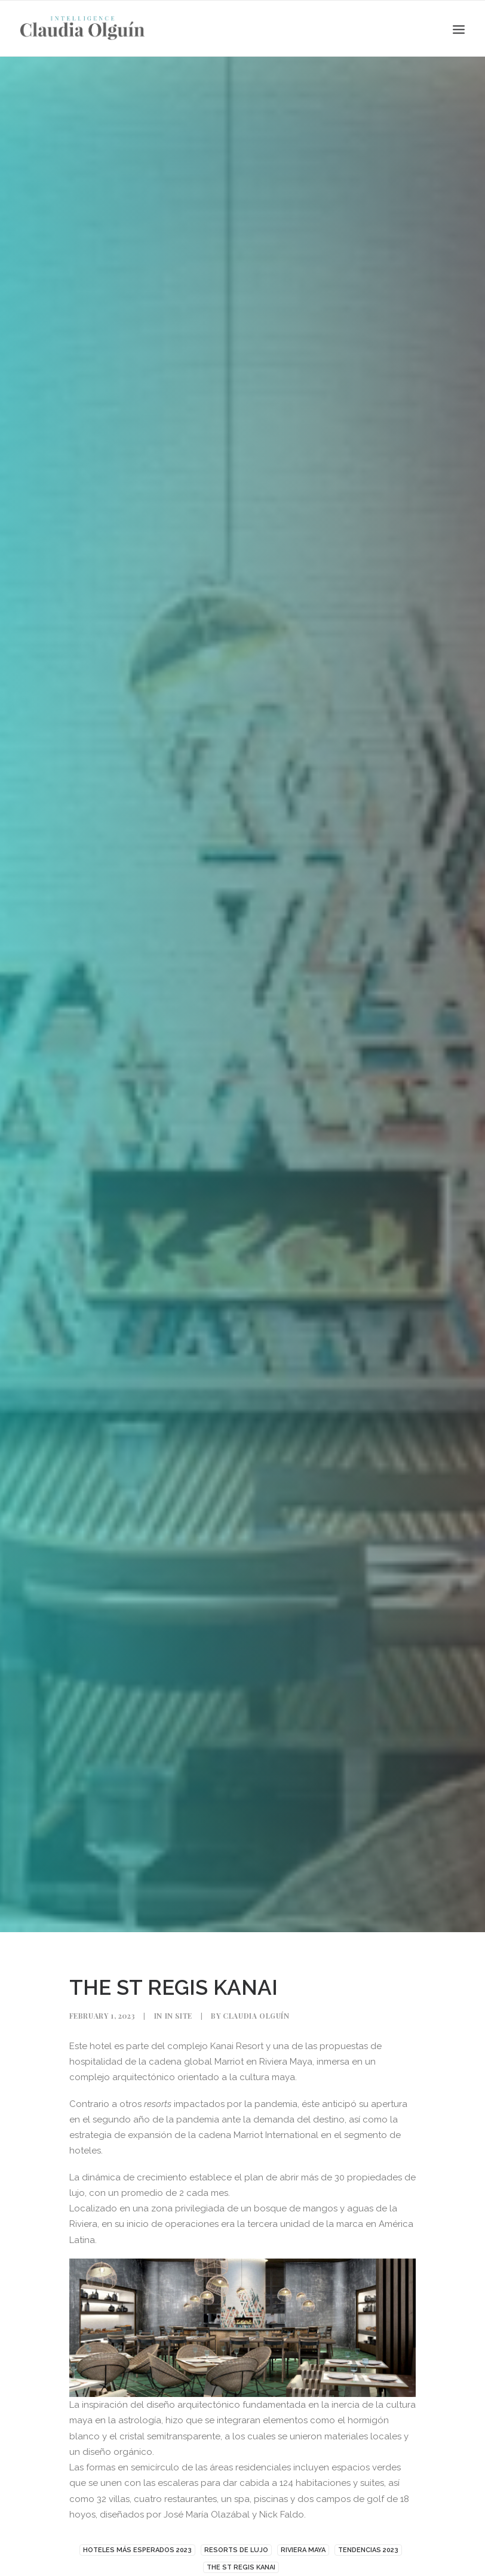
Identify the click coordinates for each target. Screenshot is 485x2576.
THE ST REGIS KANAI (241, 2567)
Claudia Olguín (256, 2015)
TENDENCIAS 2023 (368, 2550)
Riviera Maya (303, 2550)
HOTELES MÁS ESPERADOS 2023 (137, 2550)
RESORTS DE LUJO (236, 2550)
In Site (178, 2015)
